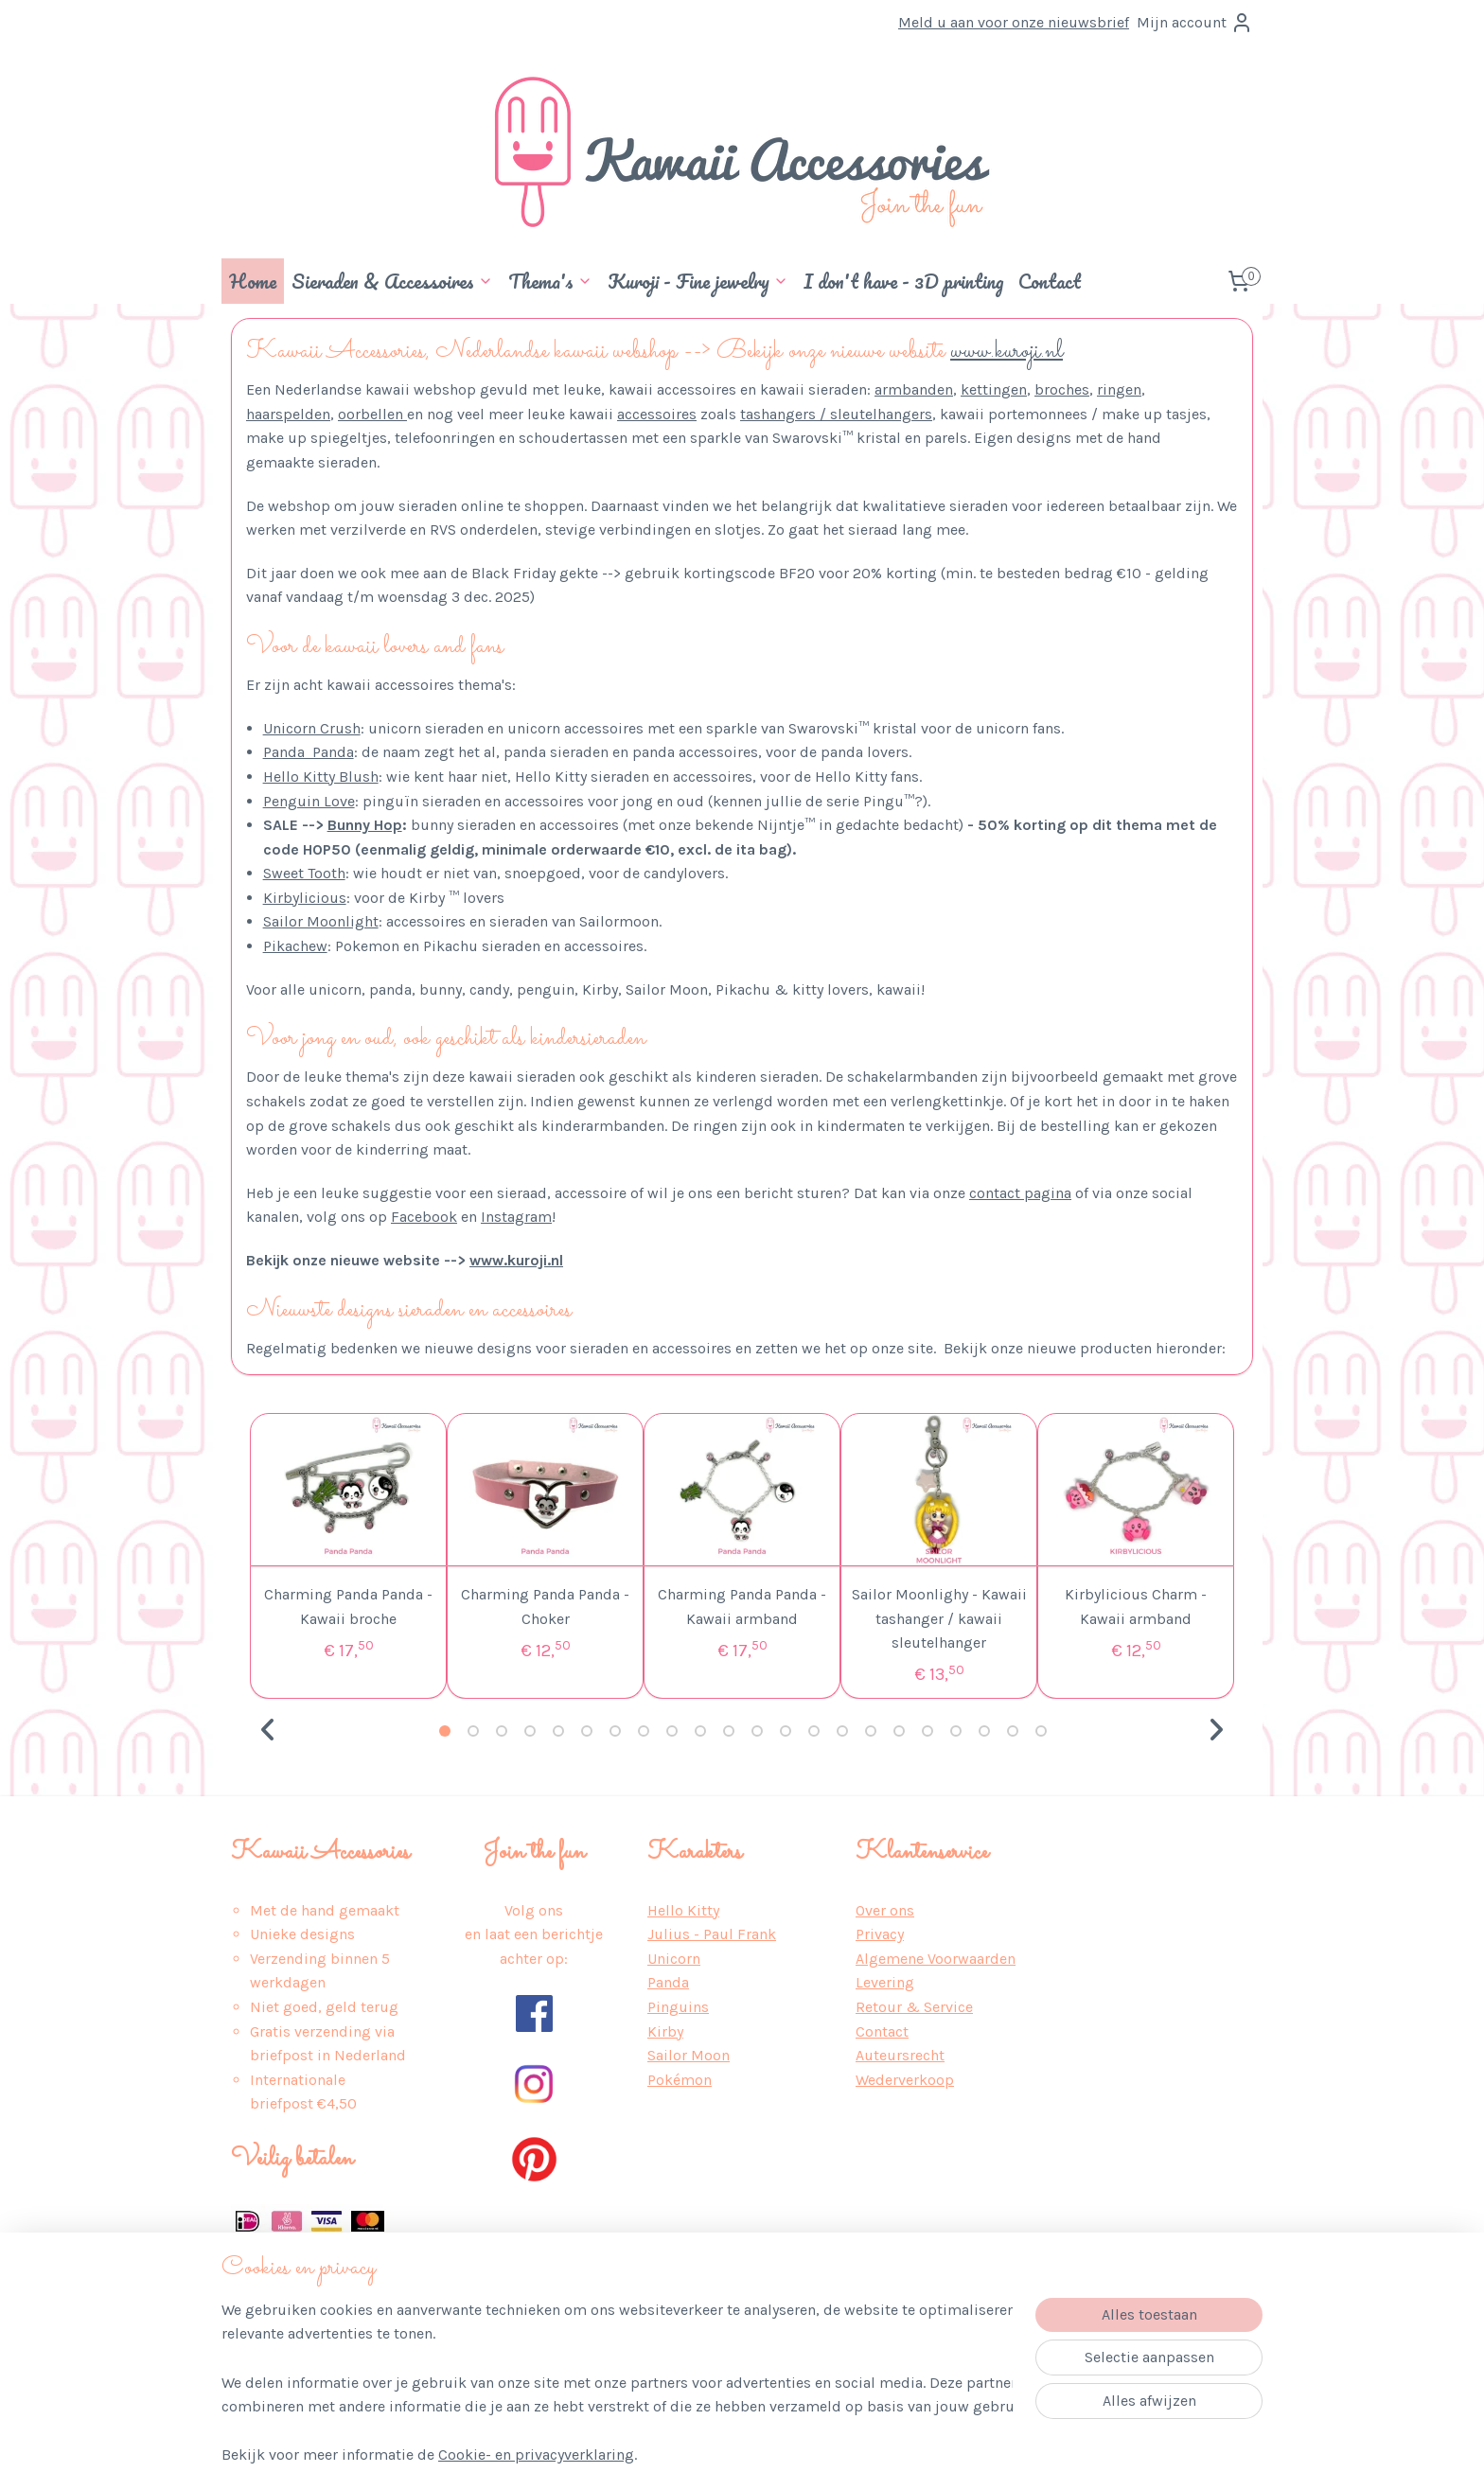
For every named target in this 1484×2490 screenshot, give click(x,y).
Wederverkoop (905, 2080)
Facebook (424, 1217)
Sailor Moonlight (321, 921)
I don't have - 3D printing (903, 281)
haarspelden (288, 414)
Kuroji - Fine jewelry (698, 281)
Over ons (885, 1910)
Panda (668, 1982)
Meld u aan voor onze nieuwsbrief (1013, 22)
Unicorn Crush (312, 728)
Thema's (550, 281)
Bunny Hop (364, 825)
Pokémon (679, 2080)
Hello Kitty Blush (321, 777)
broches (1061, 389)
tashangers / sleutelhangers (836, 414)
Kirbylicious (304, 898)
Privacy (880, 1934)
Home (252, 281)
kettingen (994, 389)
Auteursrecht (900, 2055)
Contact (1049, 281)
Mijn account (1195, 22)
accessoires (657, 414)
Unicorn (673, 1959)
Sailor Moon (688, 2055)
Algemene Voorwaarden (936, 1959)
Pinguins (678, 2007)
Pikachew (295, 946)
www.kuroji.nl (1006, 351)
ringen (1119, 389)
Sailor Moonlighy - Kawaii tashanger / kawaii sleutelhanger (939, 1618)
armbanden (913, 389)
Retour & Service (914, 2007)
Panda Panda (308, 752)
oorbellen (372, 414)
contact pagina (1020, 1193)
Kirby (665, 2031)
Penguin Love (309, 801)
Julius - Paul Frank (711, 1934)
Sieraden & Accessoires (392, 281)
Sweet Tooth (304, 873)
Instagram (516, 1217)
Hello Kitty (683, 1910)
